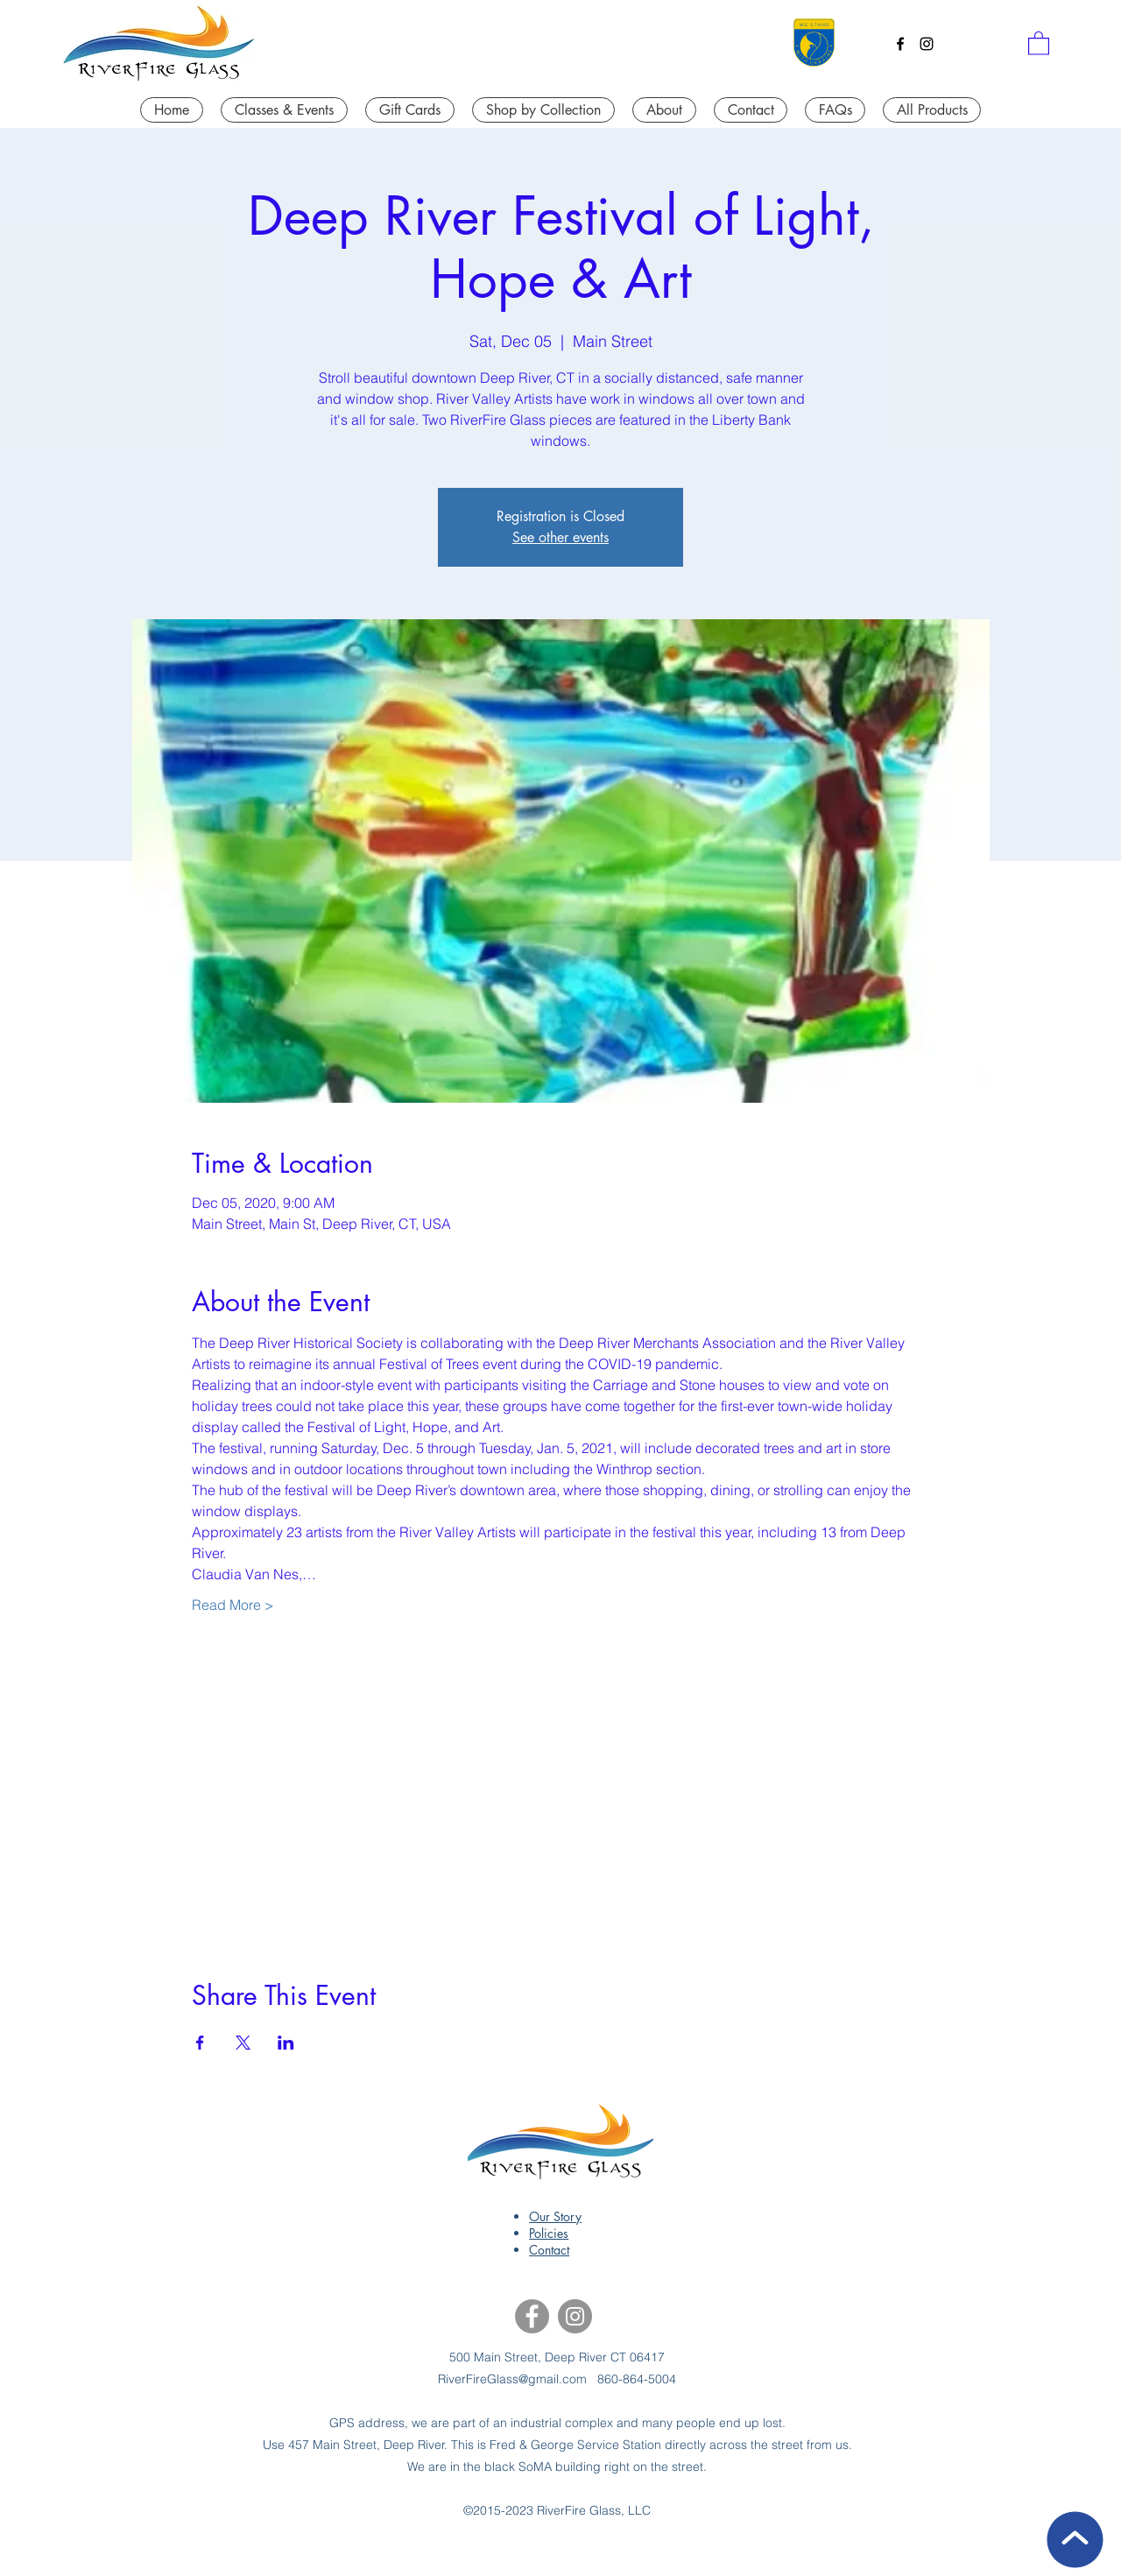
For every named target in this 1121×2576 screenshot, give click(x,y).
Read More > (233, 1604)
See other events (560, 537)
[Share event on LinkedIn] (286, 2043)
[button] (1038, 42)
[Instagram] (926, 44)
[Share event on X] (243, 2043)
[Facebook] (900, 44)
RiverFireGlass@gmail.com (512, 2379)
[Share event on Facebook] (200, 2043)
